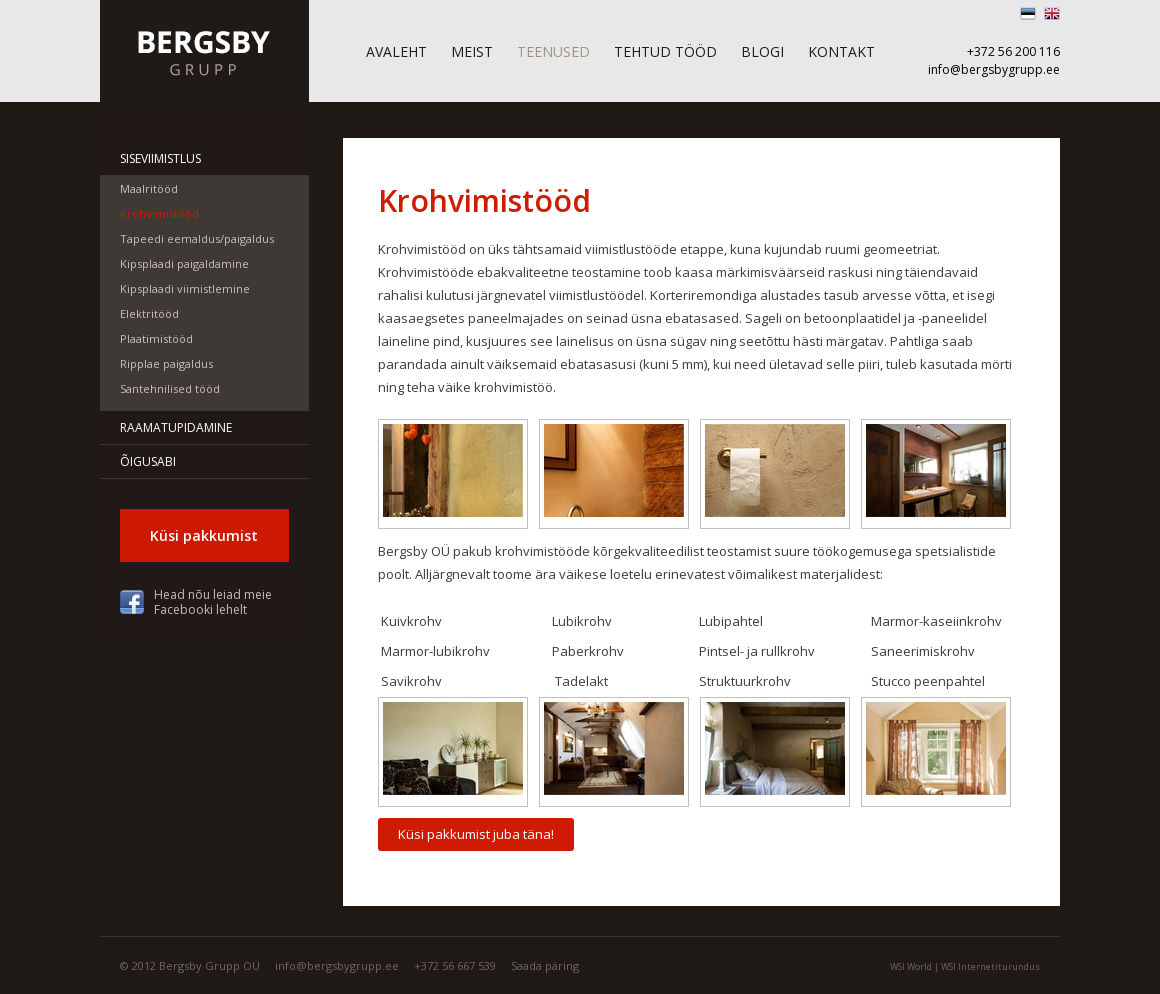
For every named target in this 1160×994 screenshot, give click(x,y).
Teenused (553, 51)
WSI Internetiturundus (990, 966)
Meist (472, 51)
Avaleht (396, 51)
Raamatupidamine (176, 427)
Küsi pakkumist (204, 535)
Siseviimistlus (160, 158)
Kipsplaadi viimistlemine (185, 288)
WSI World (911, 966)
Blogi (762, 51)
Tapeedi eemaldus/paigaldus (197, 238)
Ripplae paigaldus (166, 363)
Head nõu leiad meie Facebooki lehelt (213, 602)
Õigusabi (148, 461)
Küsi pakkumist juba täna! (476, 834)
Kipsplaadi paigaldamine (184, 263)
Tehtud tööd (665, 51)
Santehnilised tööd (170, 388)
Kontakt (841, 51)
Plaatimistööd (156, 338)
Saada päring (545, 965)
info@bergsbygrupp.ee (994, 69)
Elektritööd (149, 313)
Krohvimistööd (159, 213)
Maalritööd (149, 188)
